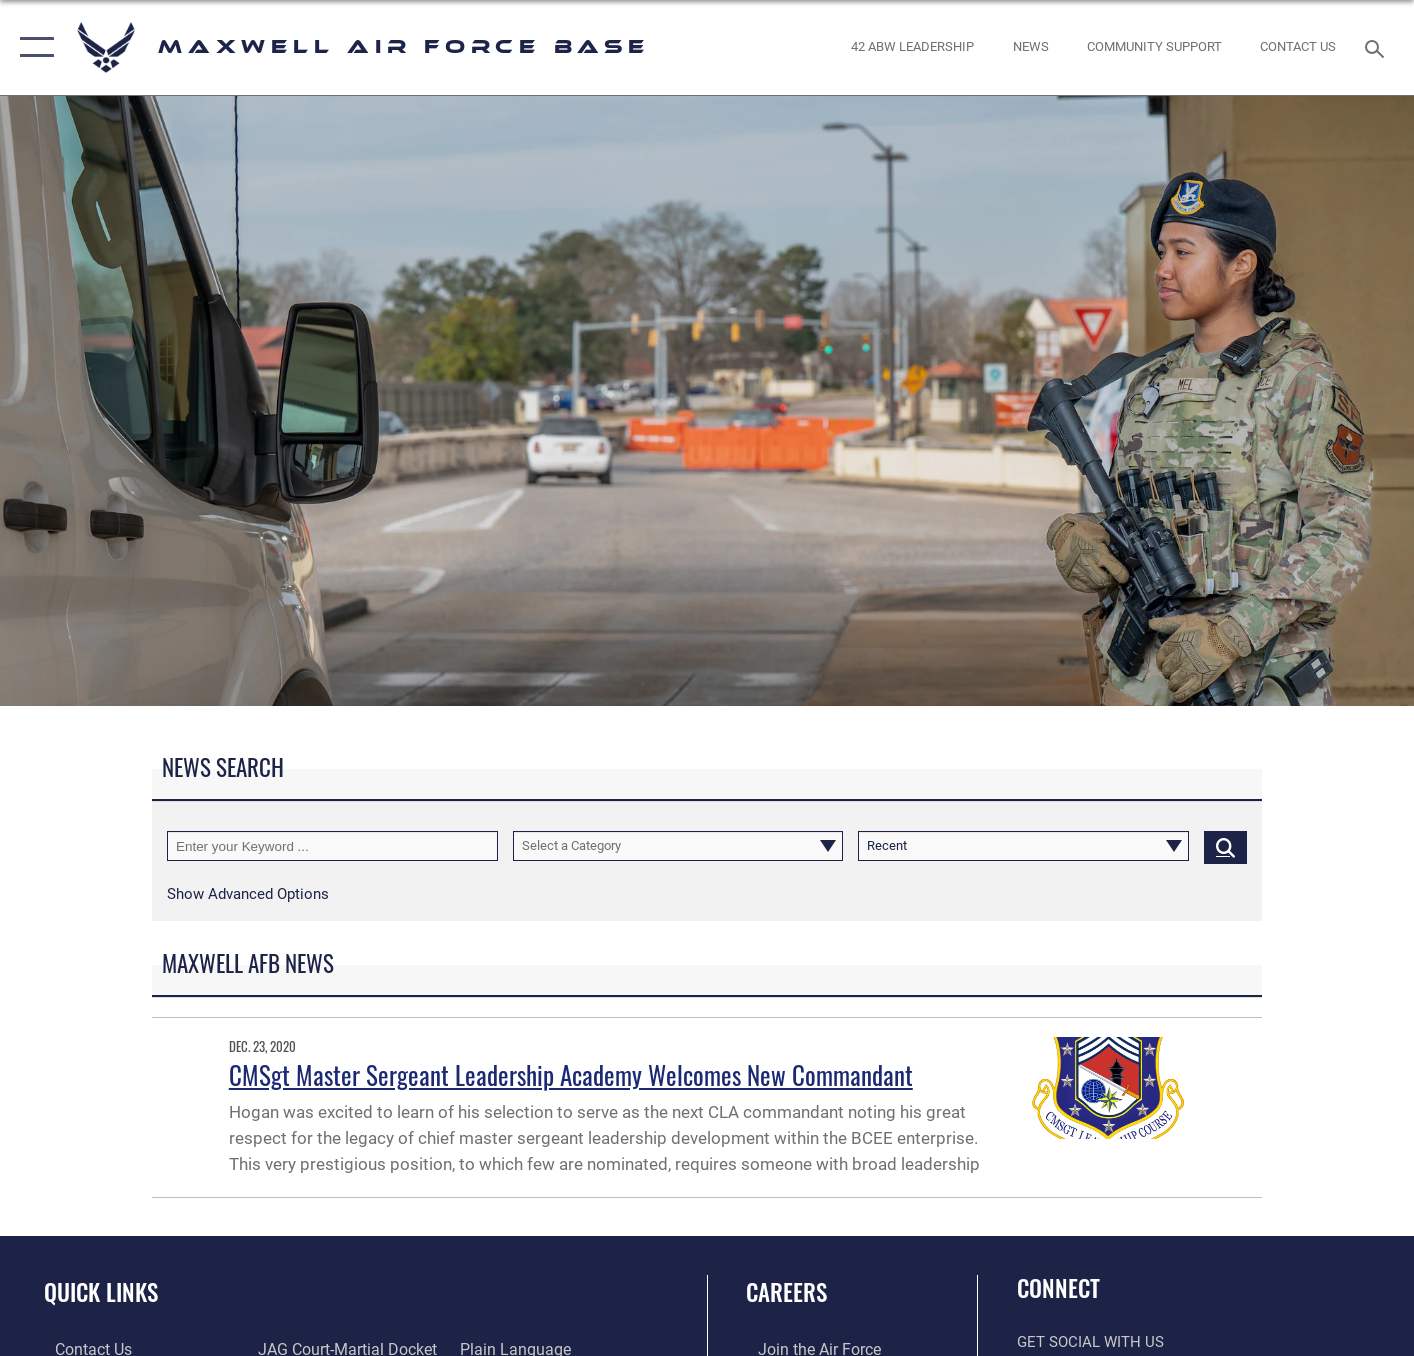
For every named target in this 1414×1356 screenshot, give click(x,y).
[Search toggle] (1377, 47)
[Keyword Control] (332, 846)
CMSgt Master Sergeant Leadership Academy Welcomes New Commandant (571, 1074)
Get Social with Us (1090, 1342)
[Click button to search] (1225, 846)
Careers (786, 1292)
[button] (32, 47)
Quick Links (101, 1292)
